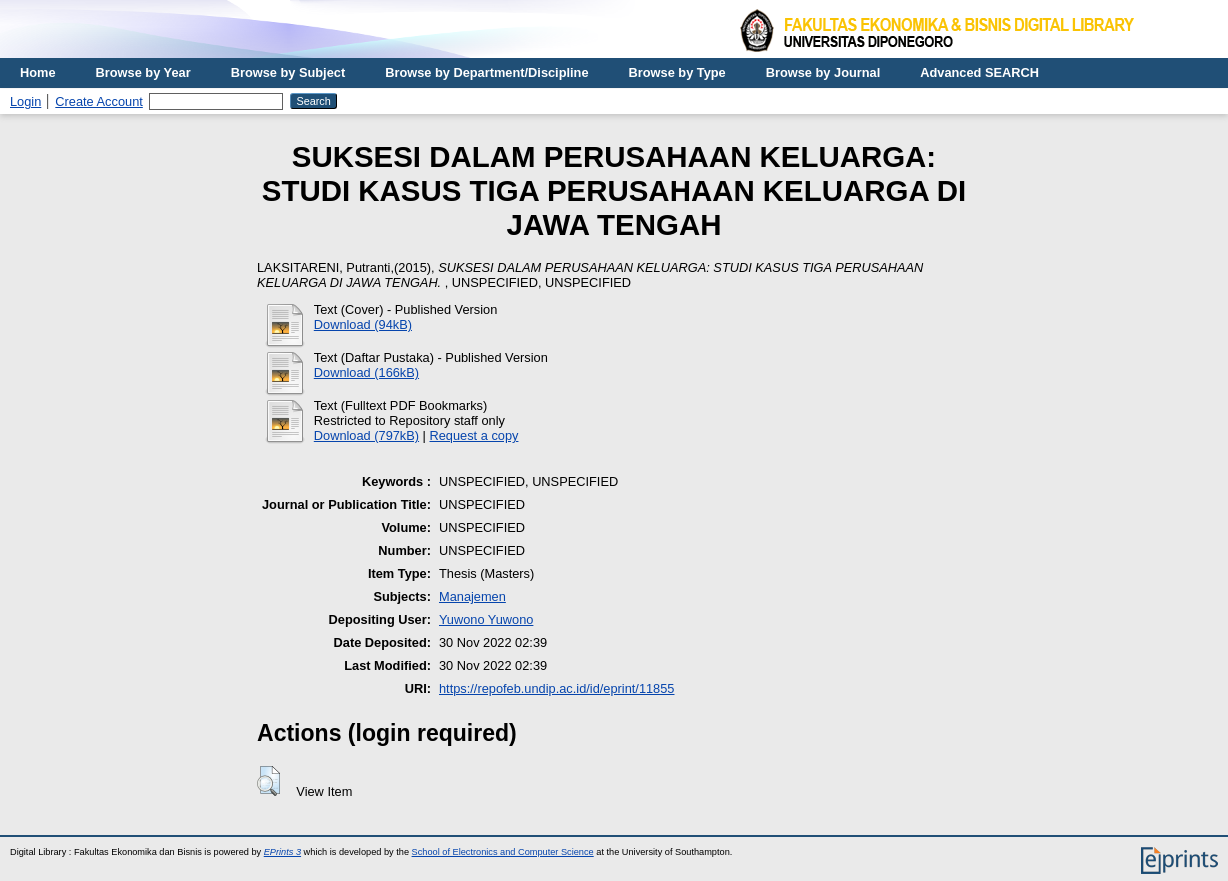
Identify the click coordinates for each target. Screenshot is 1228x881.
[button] (268, 781)
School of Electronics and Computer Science (503, 852)
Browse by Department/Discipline (486, 72)
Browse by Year (143, 72)
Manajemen (472, 596)
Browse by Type (677, 72)
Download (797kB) (366, 435)
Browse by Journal (823, 72)
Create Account (99, 101)
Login (25, 101)
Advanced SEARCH (979, 72)
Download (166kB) (366, 372)
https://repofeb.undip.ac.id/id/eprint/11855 (557, 688)
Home (38, 72)
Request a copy (474, 435)
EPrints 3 (282, 852)
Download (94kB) (363, 324)
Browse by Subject (288, 72)
